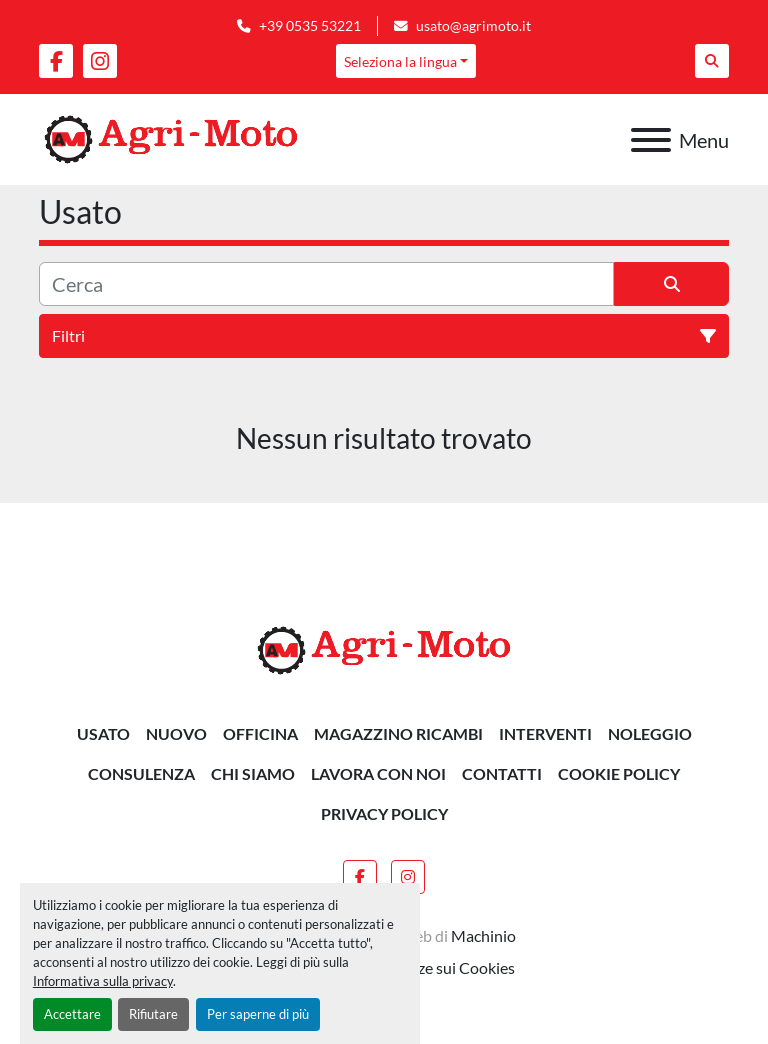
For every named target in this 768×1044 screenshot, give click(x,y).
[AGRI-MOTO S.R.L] (384, 648)
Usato (103, 733)
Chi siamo (253, 773)
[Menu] (651, 140)
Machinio (483, 935)
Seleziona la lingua (400, 61)
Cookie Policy (619, 773)
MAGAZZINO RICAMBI (398, 733)
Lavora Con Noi (378, 773)
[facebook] (56, 61)
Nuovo (176, 733)
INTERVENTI (545, 733)
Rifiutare (153, 1014)
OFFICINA (260, 733)
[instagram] (100, 61)
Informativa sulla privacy (103, 981)
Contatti (502, 773)
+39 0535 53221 (310, 26)
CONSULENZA (141, 773)
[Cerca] (326, 284)
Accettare (72, 1014)
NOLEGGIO (650, 733)
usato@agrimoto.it (473, 26)
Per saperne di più (258, 1014)
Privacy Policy (384, 813)
